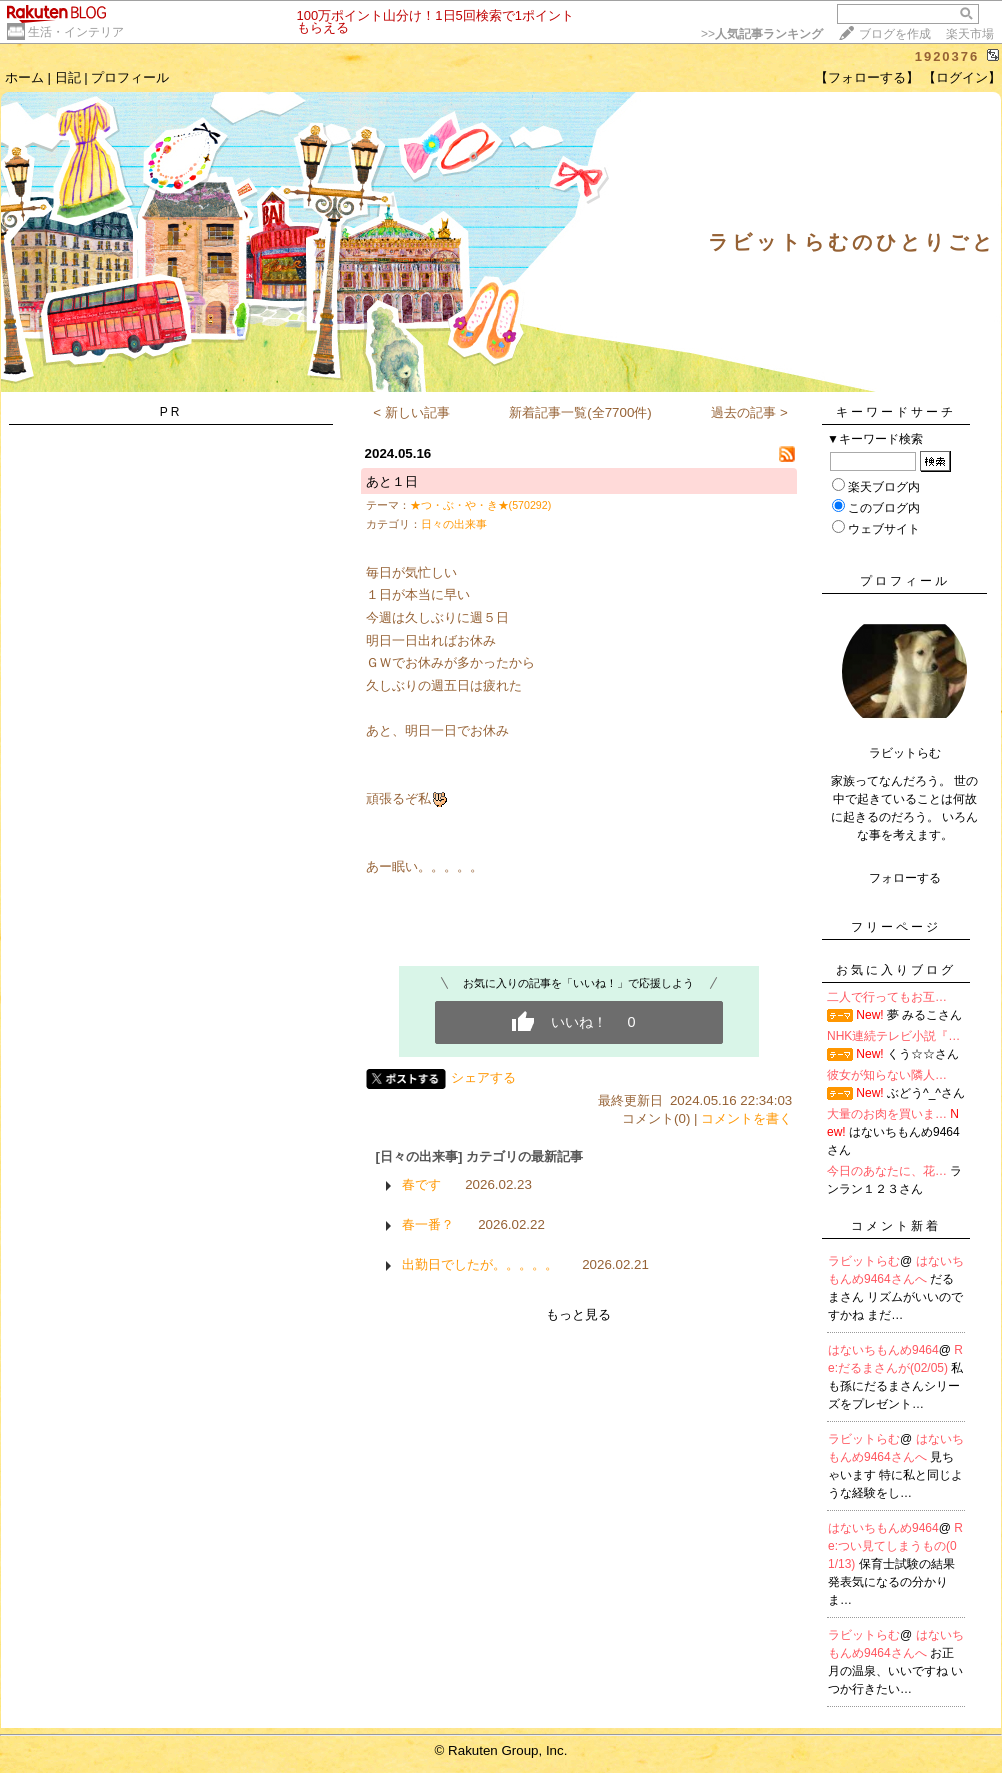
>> (762, 34)
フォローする (905, 878)
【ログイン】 (962, 77)
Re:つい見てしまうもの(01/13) (895, 1546)
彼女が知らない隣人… (887, 1075)
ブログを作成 (895, 34)
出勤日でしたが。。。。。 (480, 1264)
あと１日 (392, 481)
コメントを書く (746, 1118)
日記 (68, 77)
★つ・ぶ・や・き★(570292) (481, 505)
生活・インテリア (76, 32)
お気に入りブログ (896, 970)
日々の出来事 (454, 524)
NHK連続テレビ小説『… (893, 1036)
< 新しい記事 (411, 412)
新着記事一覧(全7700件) (580, 412)
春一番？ (428, 1224)
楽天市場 (970, 34)
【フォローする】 (867, 77)
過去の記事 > (749, 412)
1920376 (947, 56)
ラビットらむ (864, 1261)
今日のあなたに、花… (887, 1171)
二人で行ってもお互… (887, 997)
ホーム (24, 77)
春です (421, 1184)
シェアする (483, 1077)
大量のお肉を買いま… (887, 1114)
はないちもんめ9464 (883, 1350)
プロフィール (130, 77)
